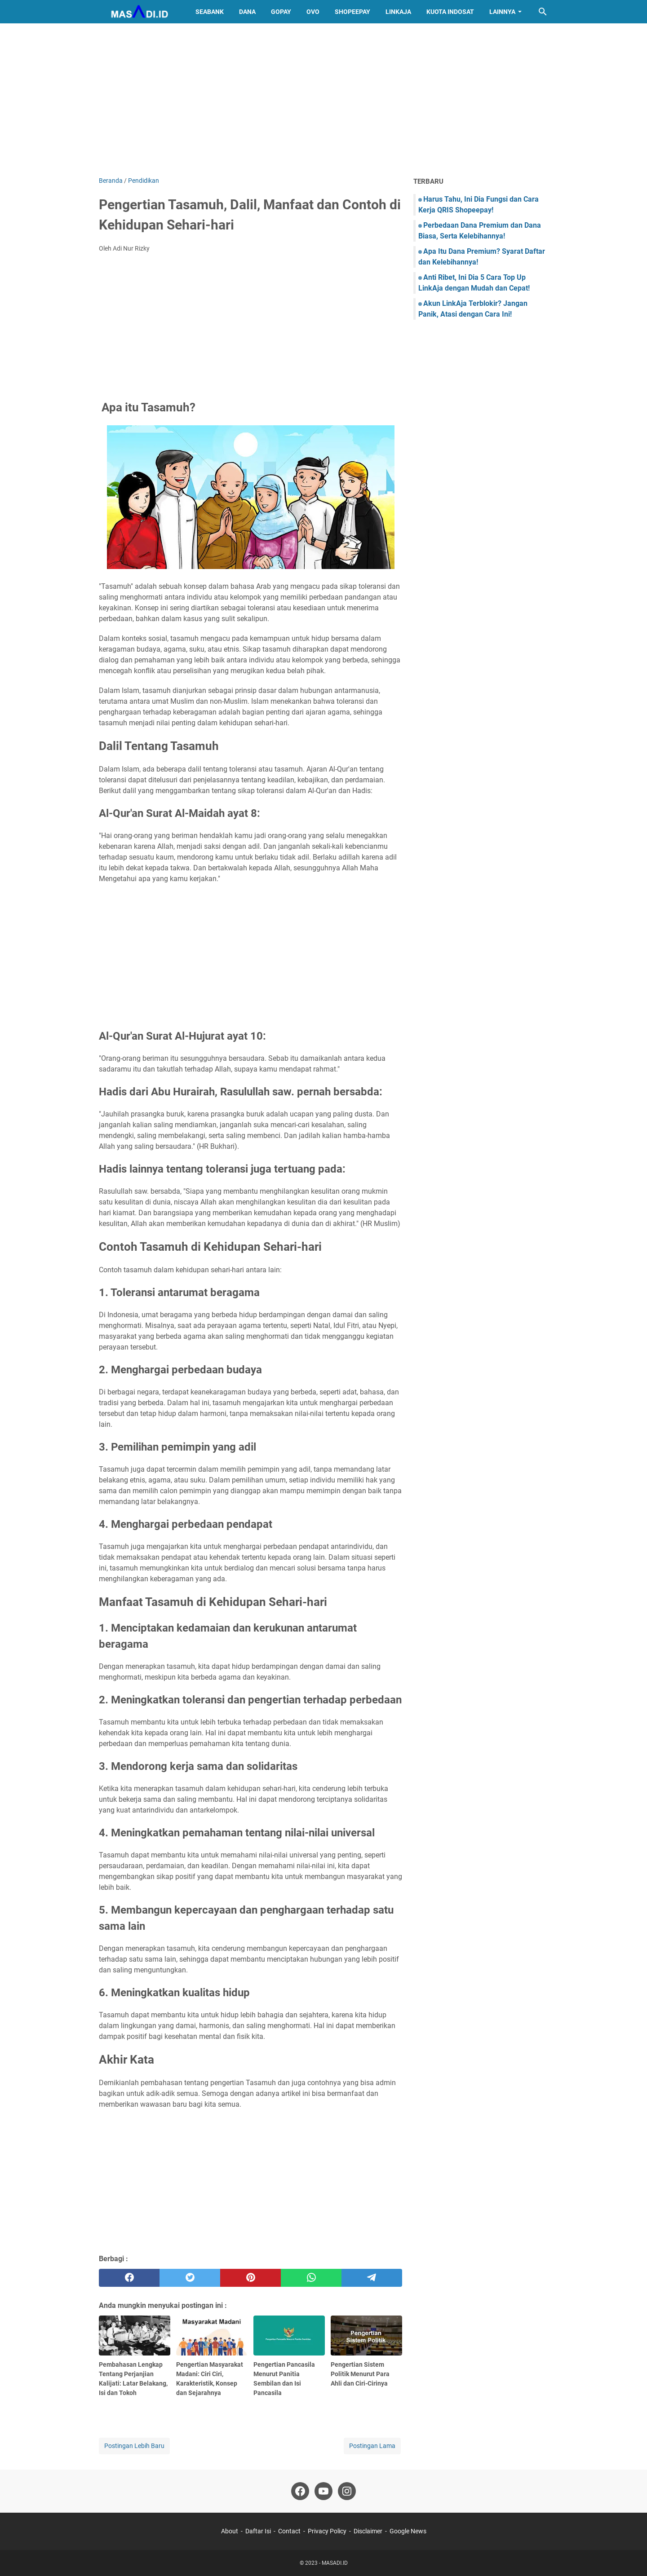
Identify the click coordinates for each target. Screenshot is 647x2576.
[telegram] (371, 2278)
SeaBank (209, 11)
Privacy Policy (327, 2531)
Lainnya (502, 11)
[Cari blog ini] (542, 11)
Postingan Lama (372, 2445)
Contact (289, 2531)
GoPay (281, 11)
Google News (408, 2531)
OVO (312, 11)
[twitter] (190, 2278)
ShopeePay (352, 11)
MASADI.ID (335, 2563)
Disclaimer (368, 2531)
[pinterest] (250, 2278)
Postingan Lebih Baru (134, 2445)
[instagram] (347, 2491)
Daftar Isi (258, 2531)
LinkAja (398, 11)
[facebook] (129, 2278)
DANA (247, 11)
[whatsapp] (311, 2278)
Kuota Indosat (450, 11)
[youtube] (323, 2491)
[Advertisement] (323, 100)
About (229, 2531)
